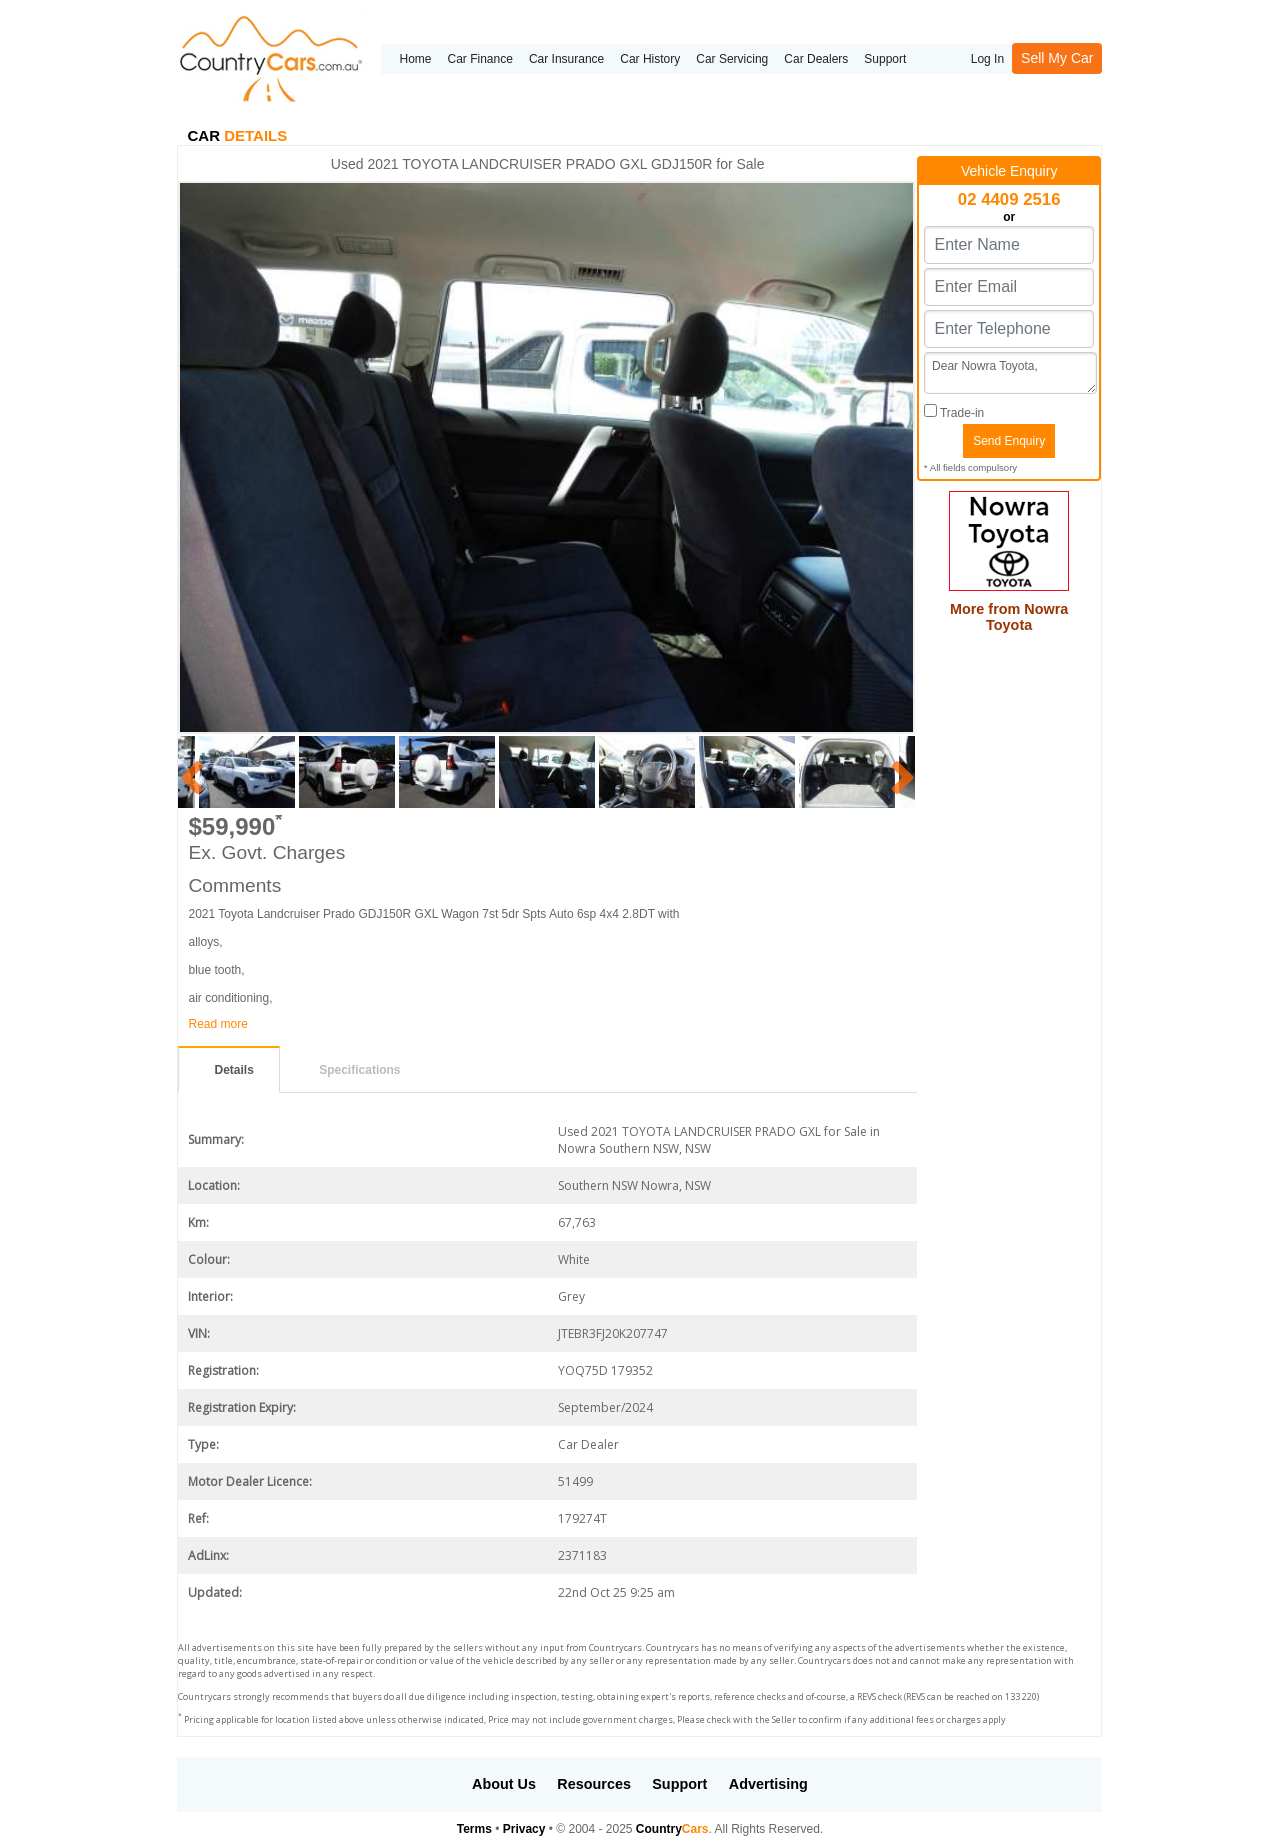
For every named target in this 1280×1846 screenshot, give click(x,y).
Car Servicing (732, 59)
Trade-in (954, 412)
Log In (987, 59)
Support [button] (679, 1784)
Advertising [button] (768, 1784)
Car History (650, 59)
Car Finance (480, 59)
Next (900, 772)
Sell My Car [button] (1057, 58)
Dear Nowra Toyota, (1010, 373)
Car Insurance (566, 59)
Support (885, 59)
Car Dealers (816, 59)
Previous (188, 772)
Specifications (359, 1070)
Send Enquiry (1009, 441)
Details (233, 1070)
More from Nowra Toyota (1009, 617)
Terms (474, 1829)
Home (415, 59)
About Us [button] (504, 1784)
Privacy (524, 1829)
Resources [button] (594, 1784)
